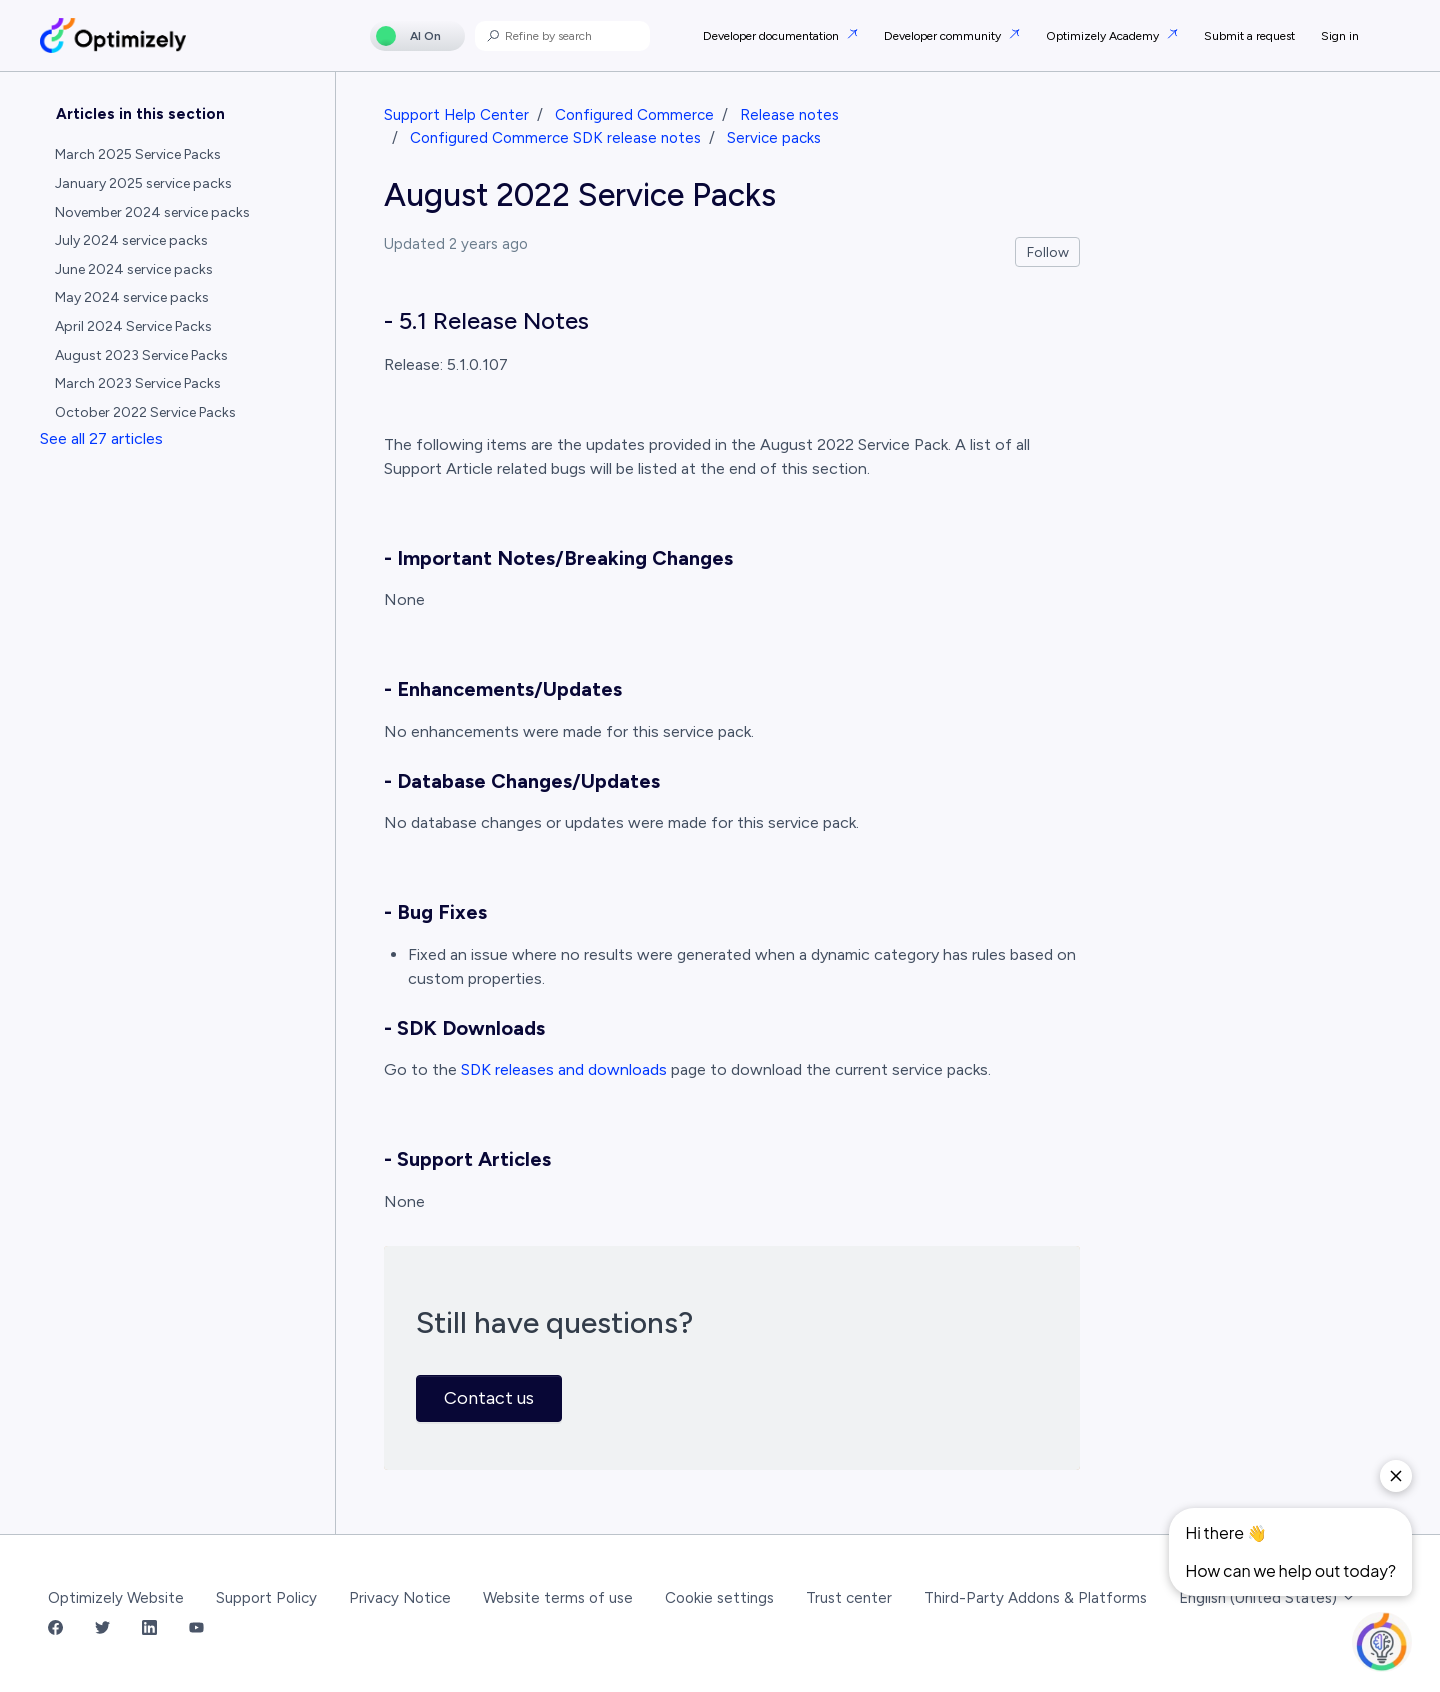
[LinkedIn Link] (149, 1629)
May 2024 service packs (132, 297)
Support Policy (266, 1598)
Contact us (489, 1398)
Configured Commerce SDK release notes (555, 138)
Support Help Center (456, 115)
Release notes (789, 115)
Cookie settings (719, 1598)
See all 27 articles (101, 438)
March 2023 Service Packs (138, 383)
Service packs (774, 138)
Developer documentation (772, 36)
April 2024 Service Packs (133, 326)
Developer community (944, 36)
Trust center (849, 1598)
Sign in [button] (1340, 36)
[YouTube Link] (196, 1629)
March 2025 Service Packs (138, 154)
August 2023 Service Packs (141, 355)
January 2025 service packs (143, 183)
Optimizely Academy (1104, 36)
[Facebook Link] (55, 1629)
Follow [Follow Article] (1048, 252)
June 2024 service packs (134, 269)
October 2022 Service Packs (145, 412)
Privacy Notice (400, 1598)
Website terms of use (558, 1598)
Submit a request (1249, 36)
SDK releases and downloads (564, 1069)
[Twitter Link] (102, 1629)
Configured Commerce (634, 115)
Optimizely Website (116, 1598)
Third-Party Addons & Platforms (1035, 1598)
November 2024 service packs (152, 212)
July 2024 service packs (131, 240)
